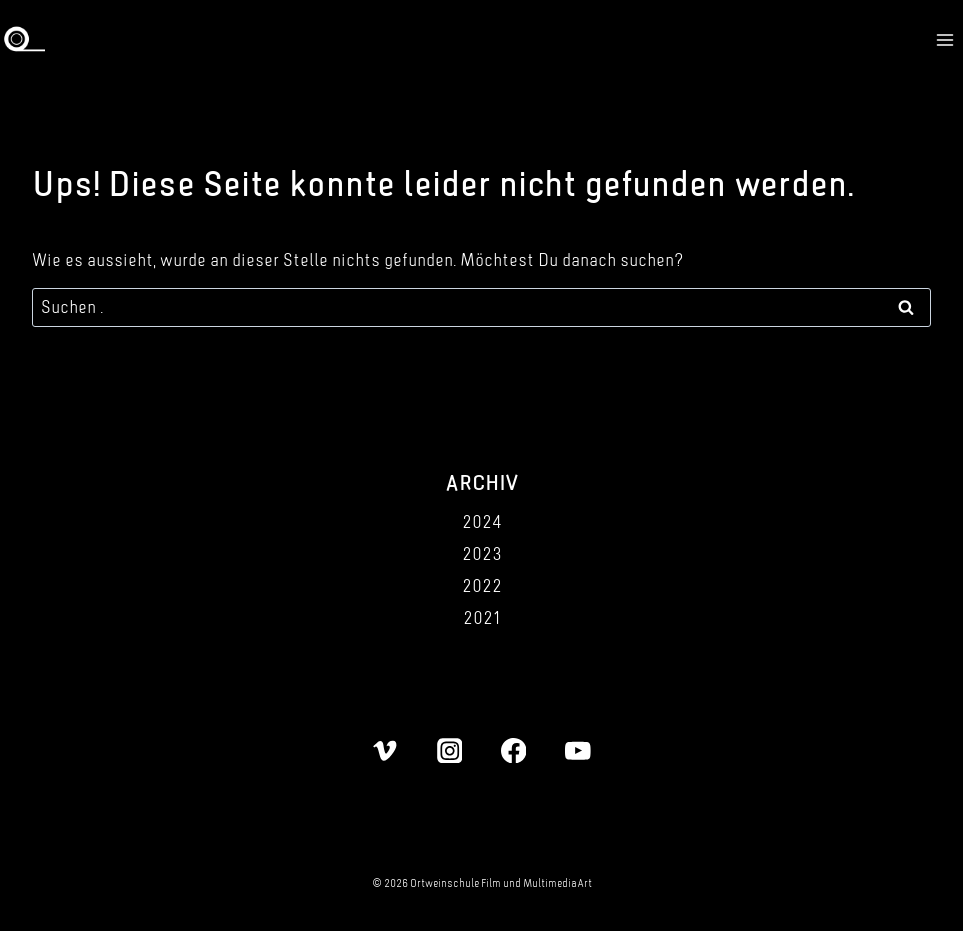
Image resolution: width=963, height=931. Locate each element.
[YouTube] (577, 750)
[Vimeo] (385, 750)
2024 (482, 521)
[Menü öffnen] (944, 39)
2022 (482, 585)
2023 (482, 553)
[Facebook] (513, 750)
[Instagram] (449, 750)
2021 (481, 617)
